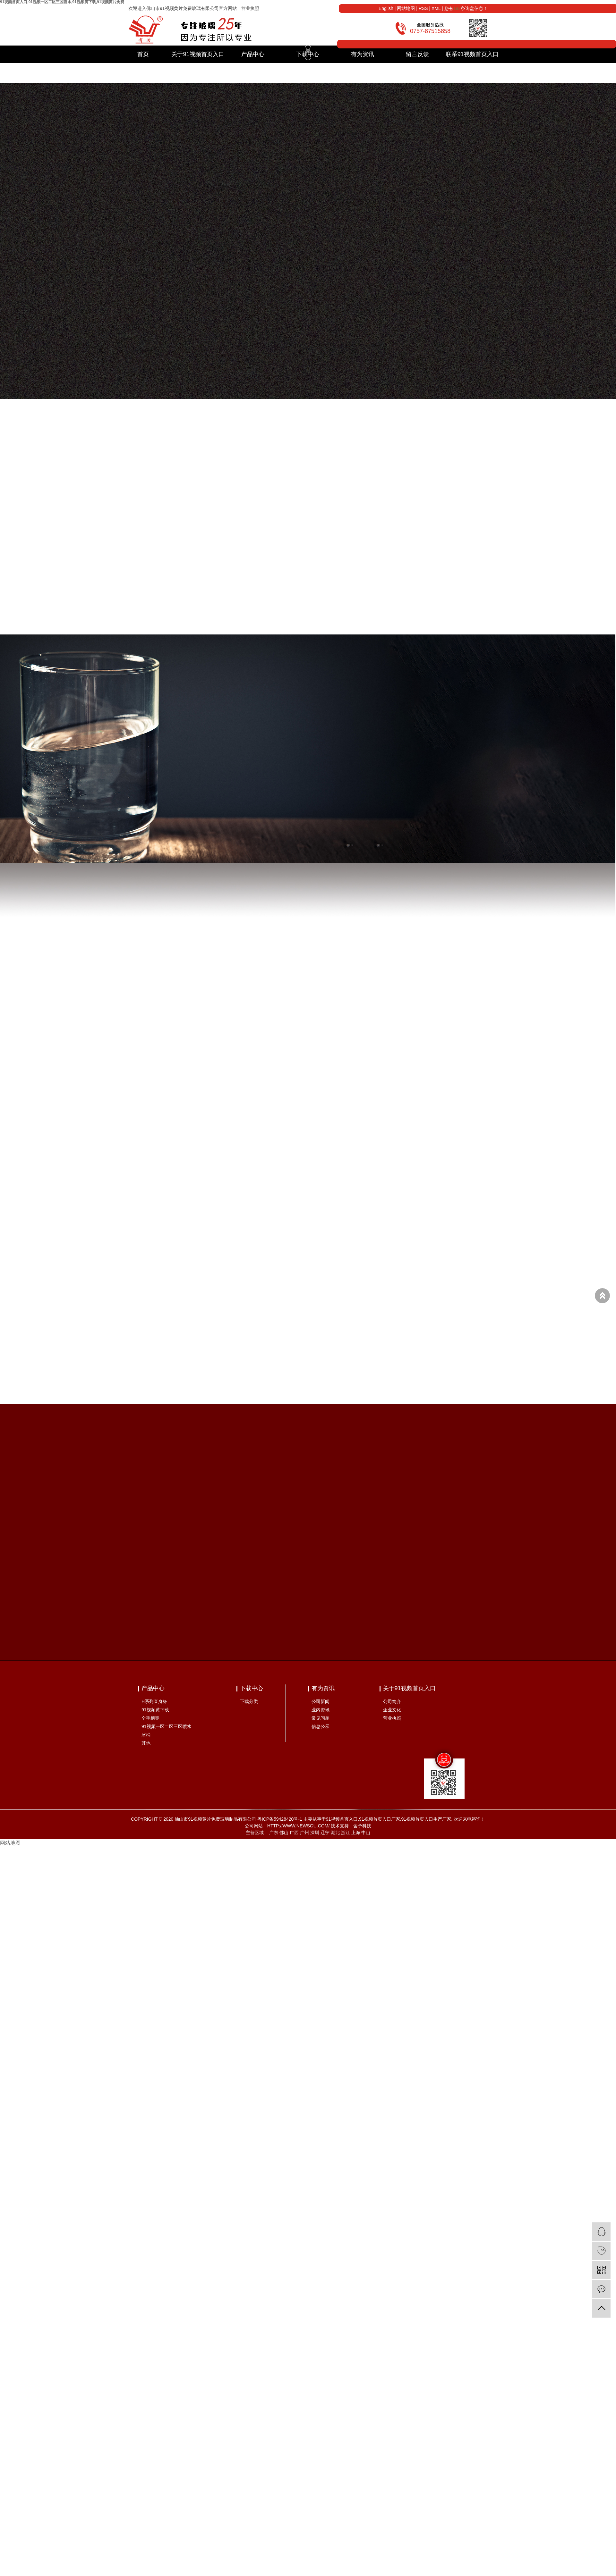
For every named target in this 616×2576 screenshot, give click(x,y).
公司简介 (392, 1701)
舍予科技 (362, 1825)
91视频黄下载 (155, 1709)
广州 (304, 1832)
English (386, 8)
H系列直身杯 (154, 1701)
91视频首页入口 (342, 1819)
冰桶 (145, 1734)
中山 (365, 1832)
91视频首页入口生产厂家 (426, 1819)
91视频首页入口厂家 (379, 1819)
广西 (294, 1832)
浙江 (345, 1832)
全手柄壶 (150, 1718)
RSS (423, 8)
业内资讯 (320, 1709)
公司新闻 (320, 1701)
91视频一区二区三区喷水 (166, 1726)
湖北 (335, 1832)
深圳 (314, 1832)
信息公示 (320, 1726)
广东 (273, 1832)
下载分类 (249, 1701)
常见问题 (320, 1718)
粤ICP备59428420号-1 (279, 1819)
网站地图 (406, 8)
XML (436, 8)
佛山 (283, 1832)
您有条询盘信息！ (466, 8)
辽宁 (325, 1832)
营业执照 (250, 8)
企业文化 (392, 1709)
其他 (145, 1743)
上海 (355, 1832)
